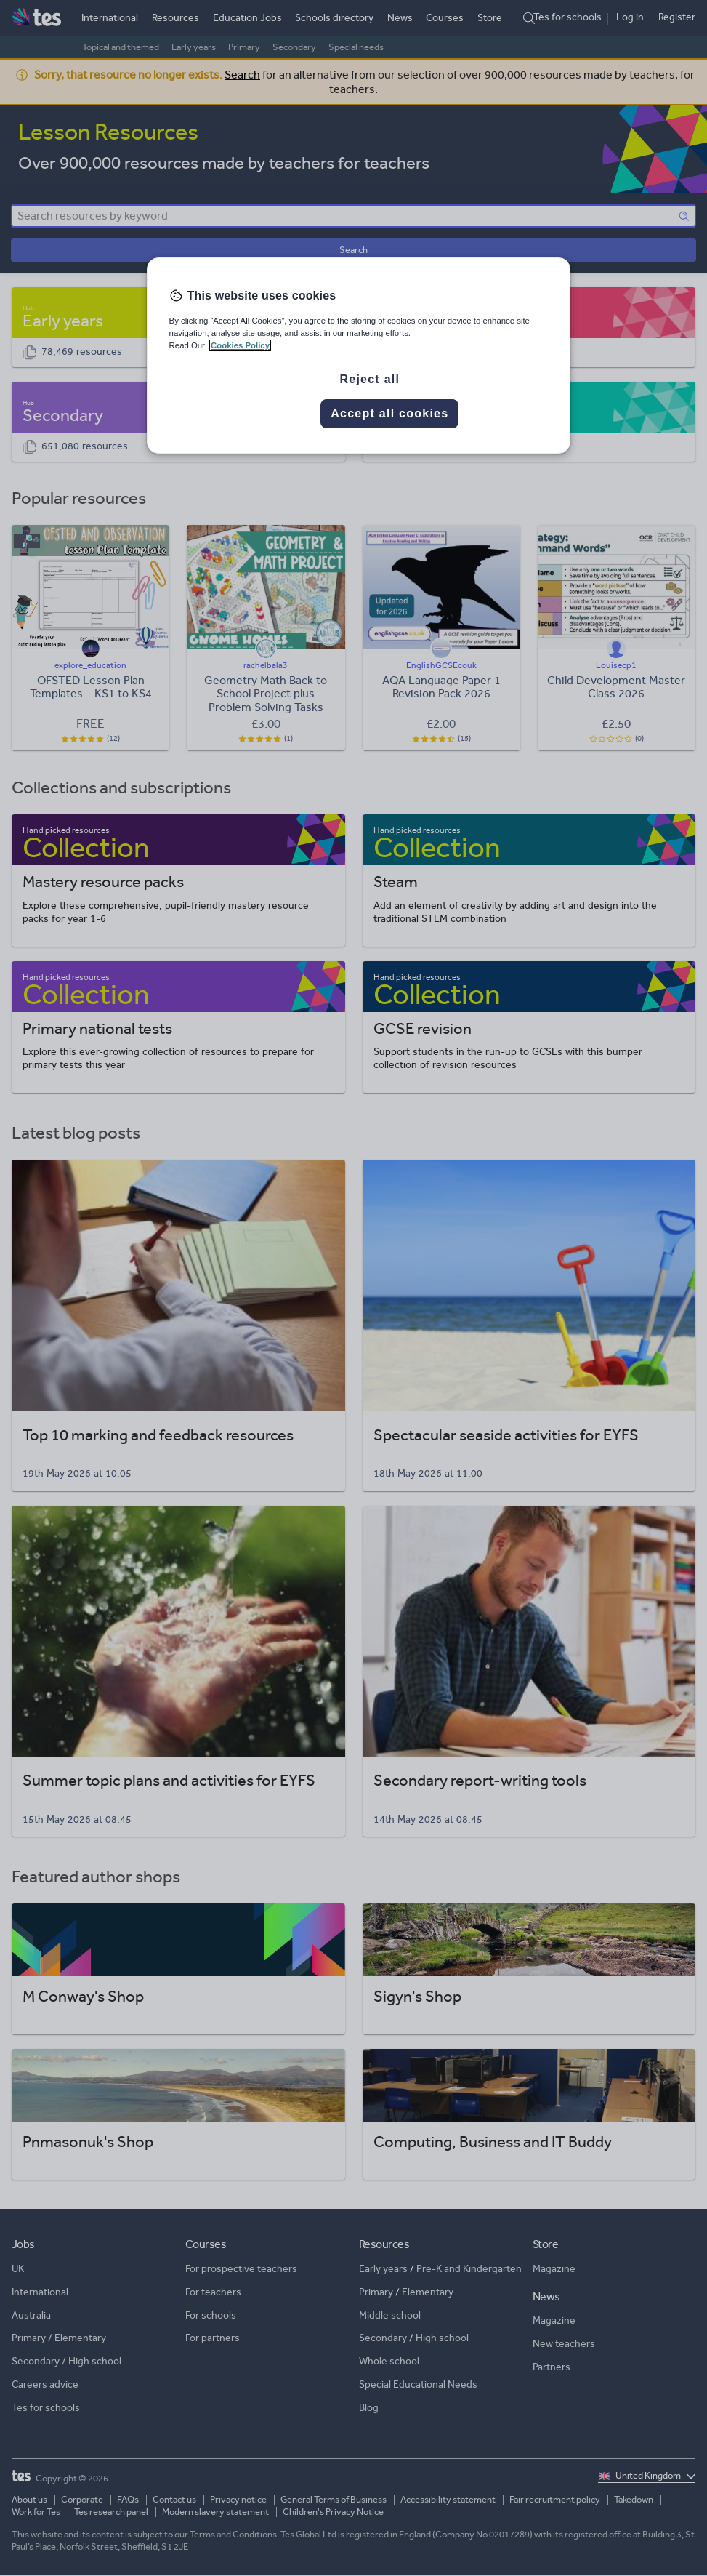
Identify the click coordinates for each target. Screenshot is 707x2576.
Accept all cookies (389, 413)
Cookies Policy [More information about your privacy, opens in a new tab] (240, 345)
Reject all (369, 379)
